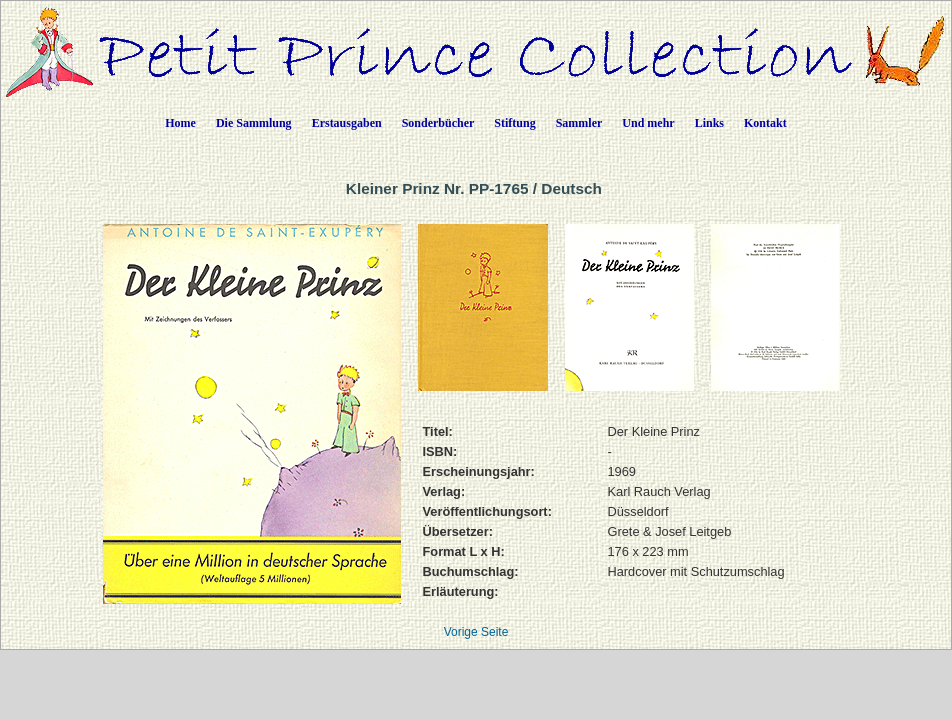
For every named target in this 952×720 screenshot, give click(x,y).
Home (180, 123)
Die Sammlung (254, 123)
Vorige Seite (476, 632)
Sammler (579, 123)
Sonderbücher (438, 123)
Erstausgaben (347, 123)
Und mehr (648, 123)
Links (709, 123)
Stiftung (514, 123)
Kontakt (765, 123)
